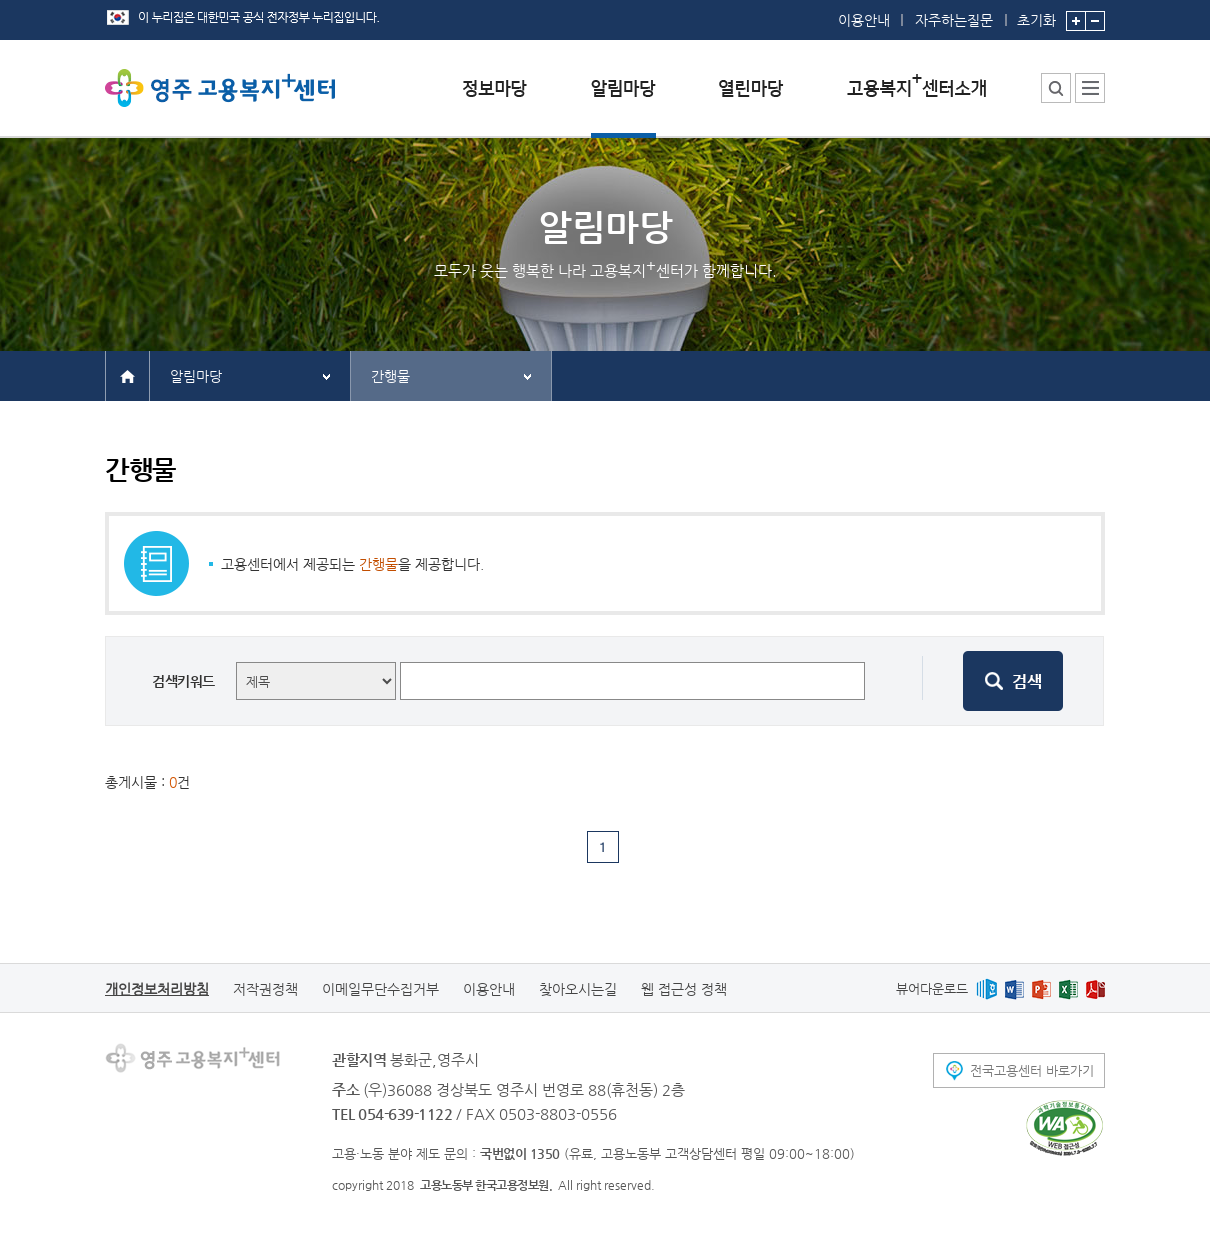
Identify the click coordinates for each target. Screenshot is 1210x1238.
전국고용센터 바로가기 (1032, 1070)
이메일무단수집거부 (380, 989)
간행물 (390, 376)
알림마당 (196, 376)
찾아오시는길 (578, 989)
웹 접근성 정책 (684, 989)
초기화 (1036, 14)
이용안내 (864, 20)
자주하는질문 (954, 20)
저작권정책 (265, 989)
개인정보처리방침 (157, 989)
